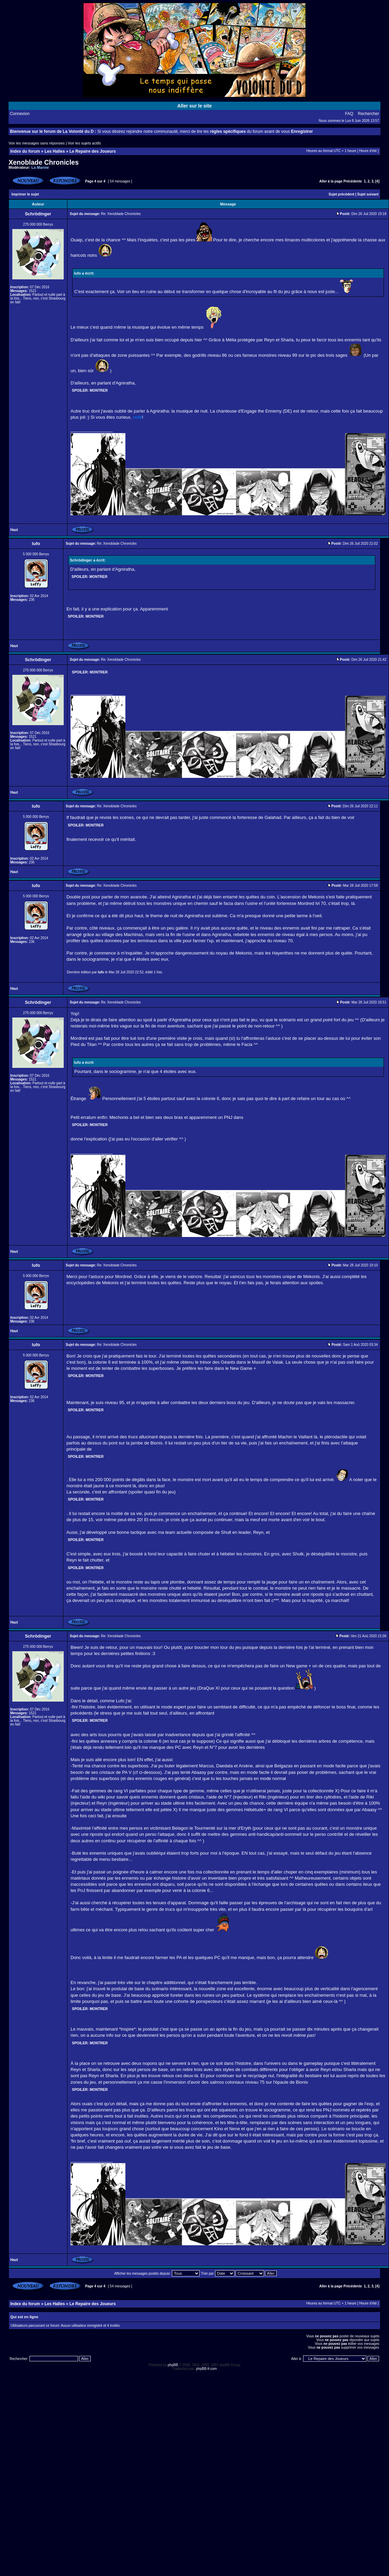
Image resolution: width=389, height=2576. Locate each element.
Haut (14, 530)
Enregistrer (302, 131)
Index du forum (25, 151)
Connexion (19, 113)
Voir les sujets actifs (84, 143)
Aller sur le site (194, 106)
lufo (101, 972)
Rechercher (368, 113)
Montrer (99, 390)
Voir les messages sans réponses (37, 143)
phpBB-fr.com (206, 2369)
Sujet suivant (367, 194)
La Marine (40, 167)
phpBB (173, 2365)
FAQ (349, 113)
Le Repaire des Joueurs (93, 151)
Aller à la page (330, 181)
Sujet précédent (341, 194)
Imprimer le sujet (25, 194)
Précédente (352, 181)
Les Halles (55, 151)
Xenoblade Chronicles (44, 162)
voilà (137, 417)
